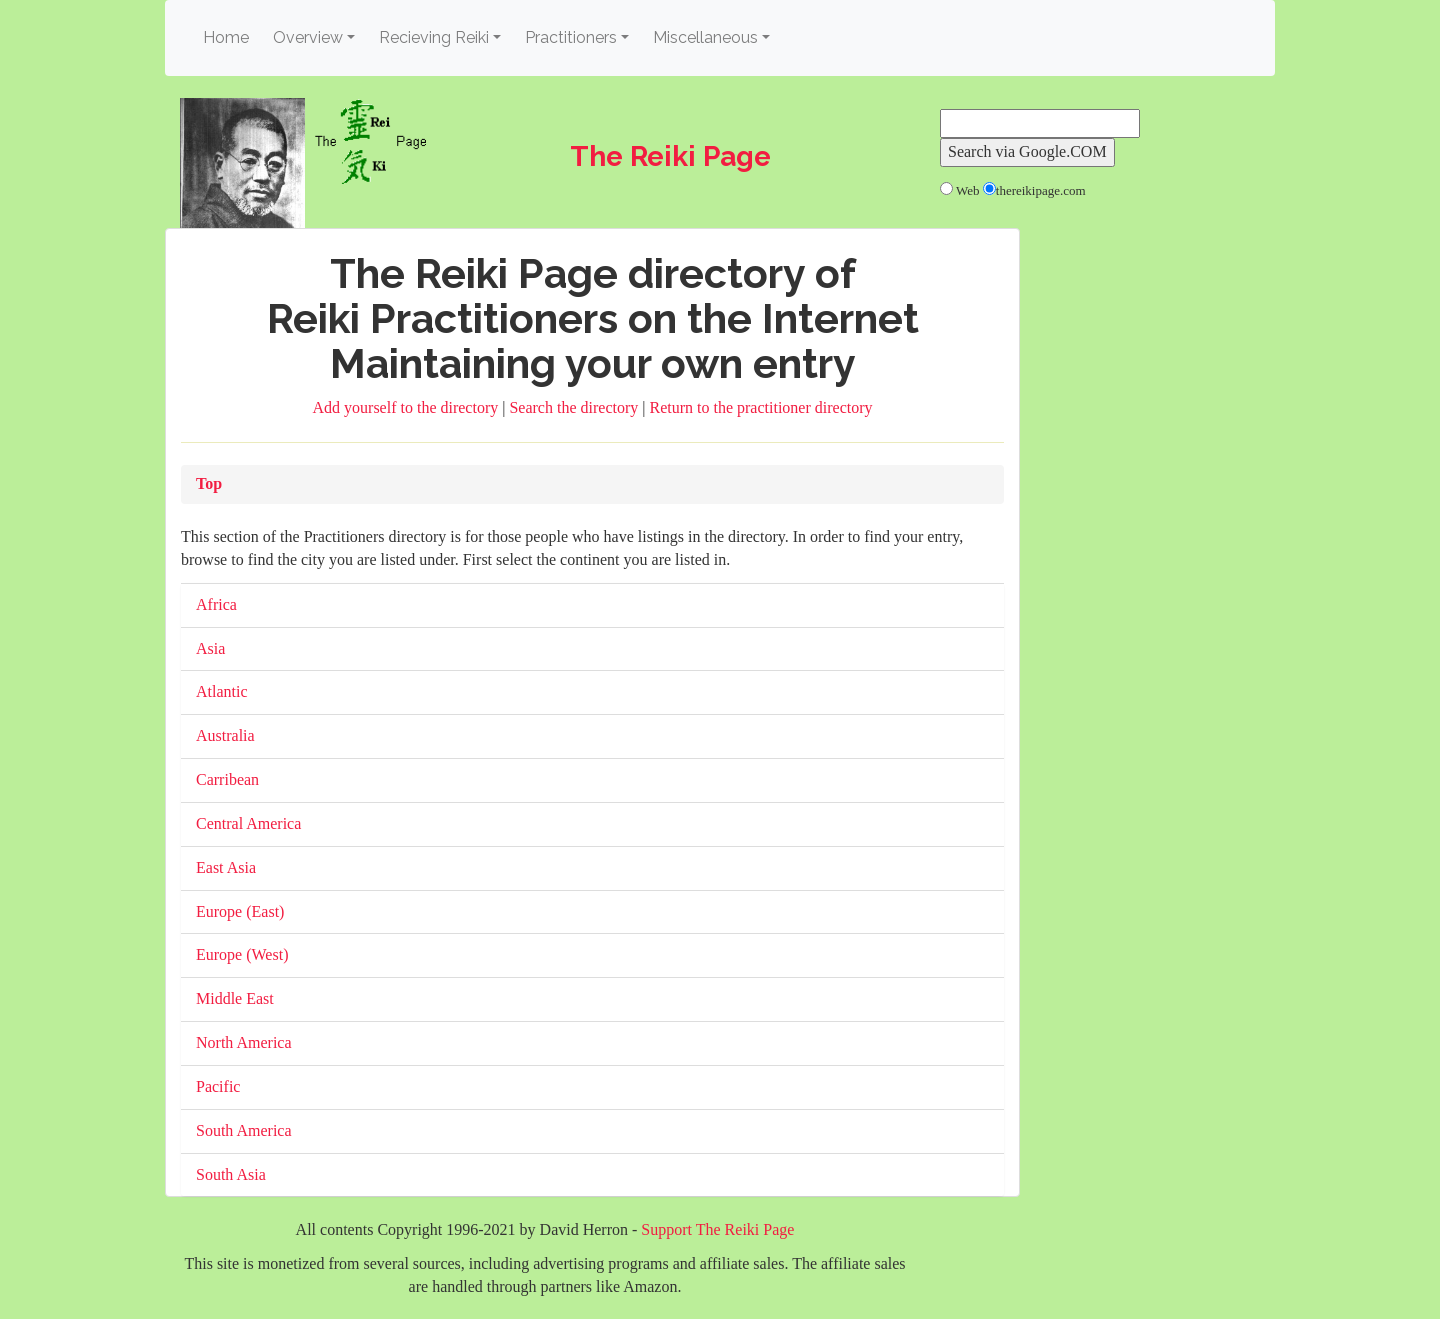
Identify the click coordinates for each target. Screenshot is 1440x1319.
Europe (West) (242, 954)
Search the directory (575, 407)
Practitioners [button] (571, 37)
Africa (216, 604)
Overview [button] (308, 37)
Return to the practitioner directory (760, 407)
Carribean (227, 779)
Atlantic (222, 691)
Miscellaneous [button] (705, 37)
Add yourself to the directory (408, 407)
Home (229, 36)
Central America (248, 823)
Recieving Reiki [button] (434, 37)
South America (244, 1130)
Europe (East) (240, 911)
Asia (210, 648)
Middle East (235, 998)
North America (244, 1042)
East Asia (226, 867)
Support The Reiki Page (717, 1229)
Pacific (218, 1086)
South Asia (231, 1174)
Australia (225, 735)
